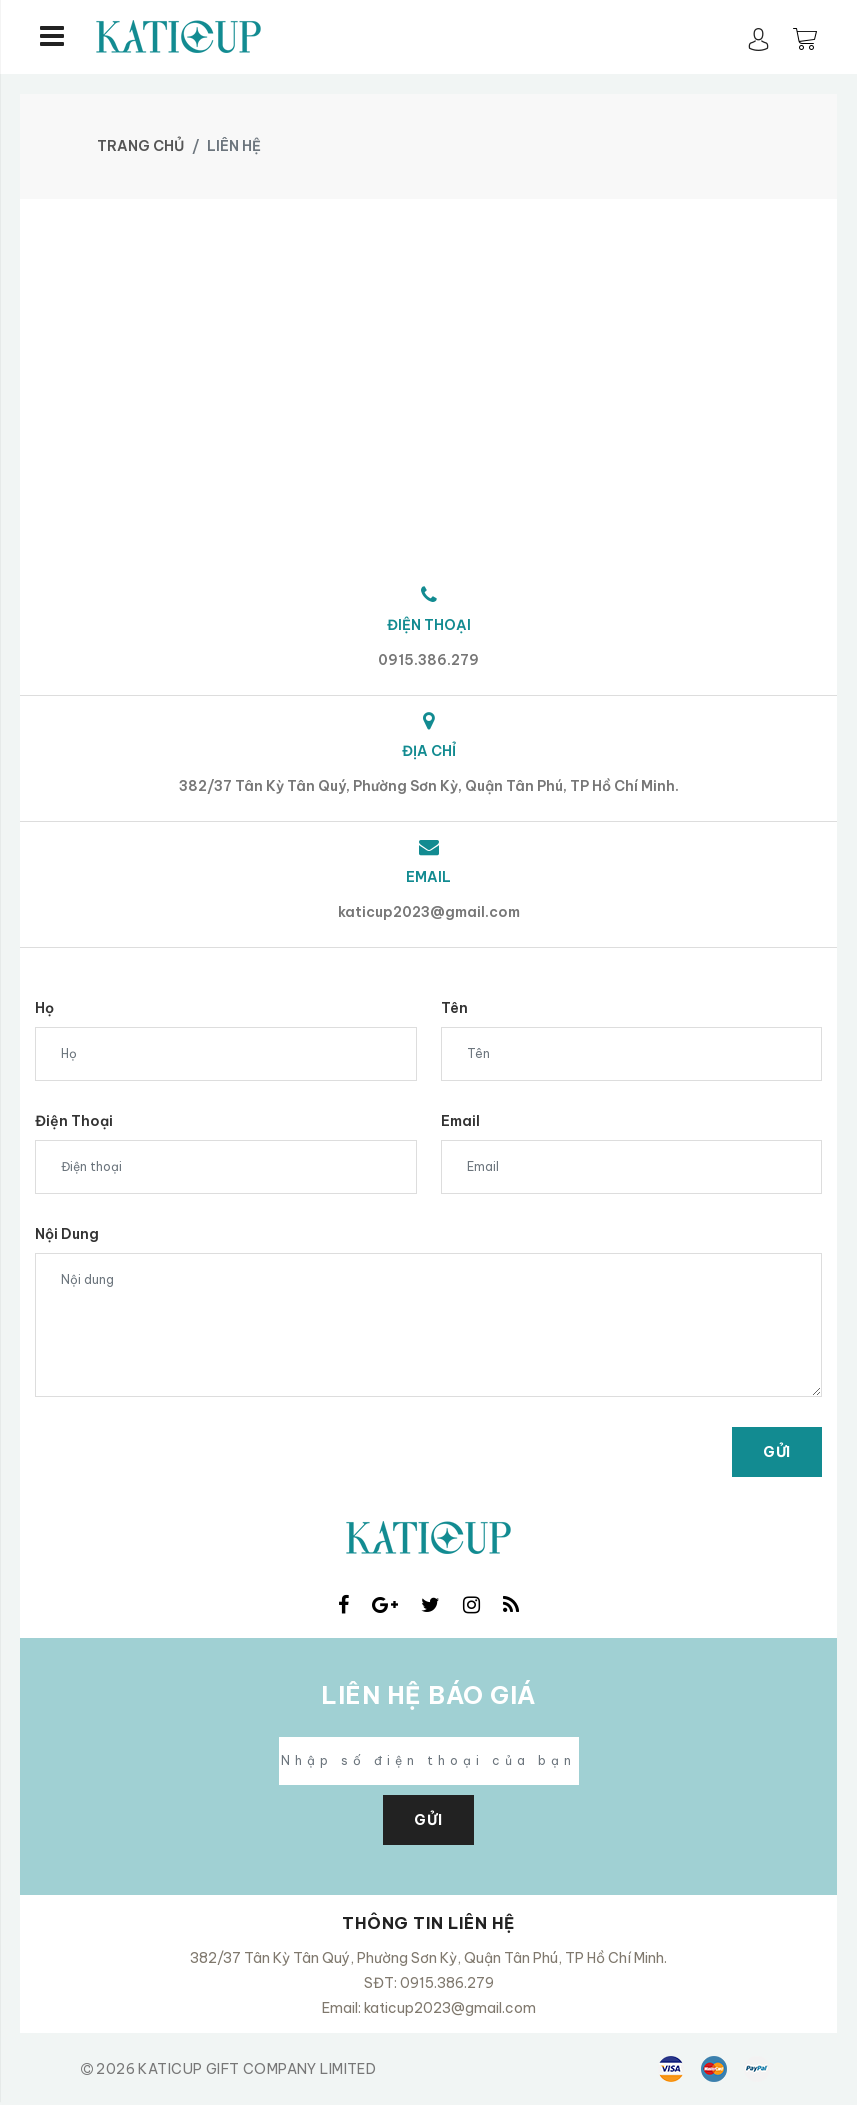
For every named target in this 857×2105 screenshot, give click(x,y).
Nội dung (67, 1234)
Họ (44, 1008)
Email (460, 1121)
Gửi (777, 1452)
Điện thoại (74, 1121)
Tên (454, 1008)
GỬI (428, 1820)
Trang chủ (140, 146)
